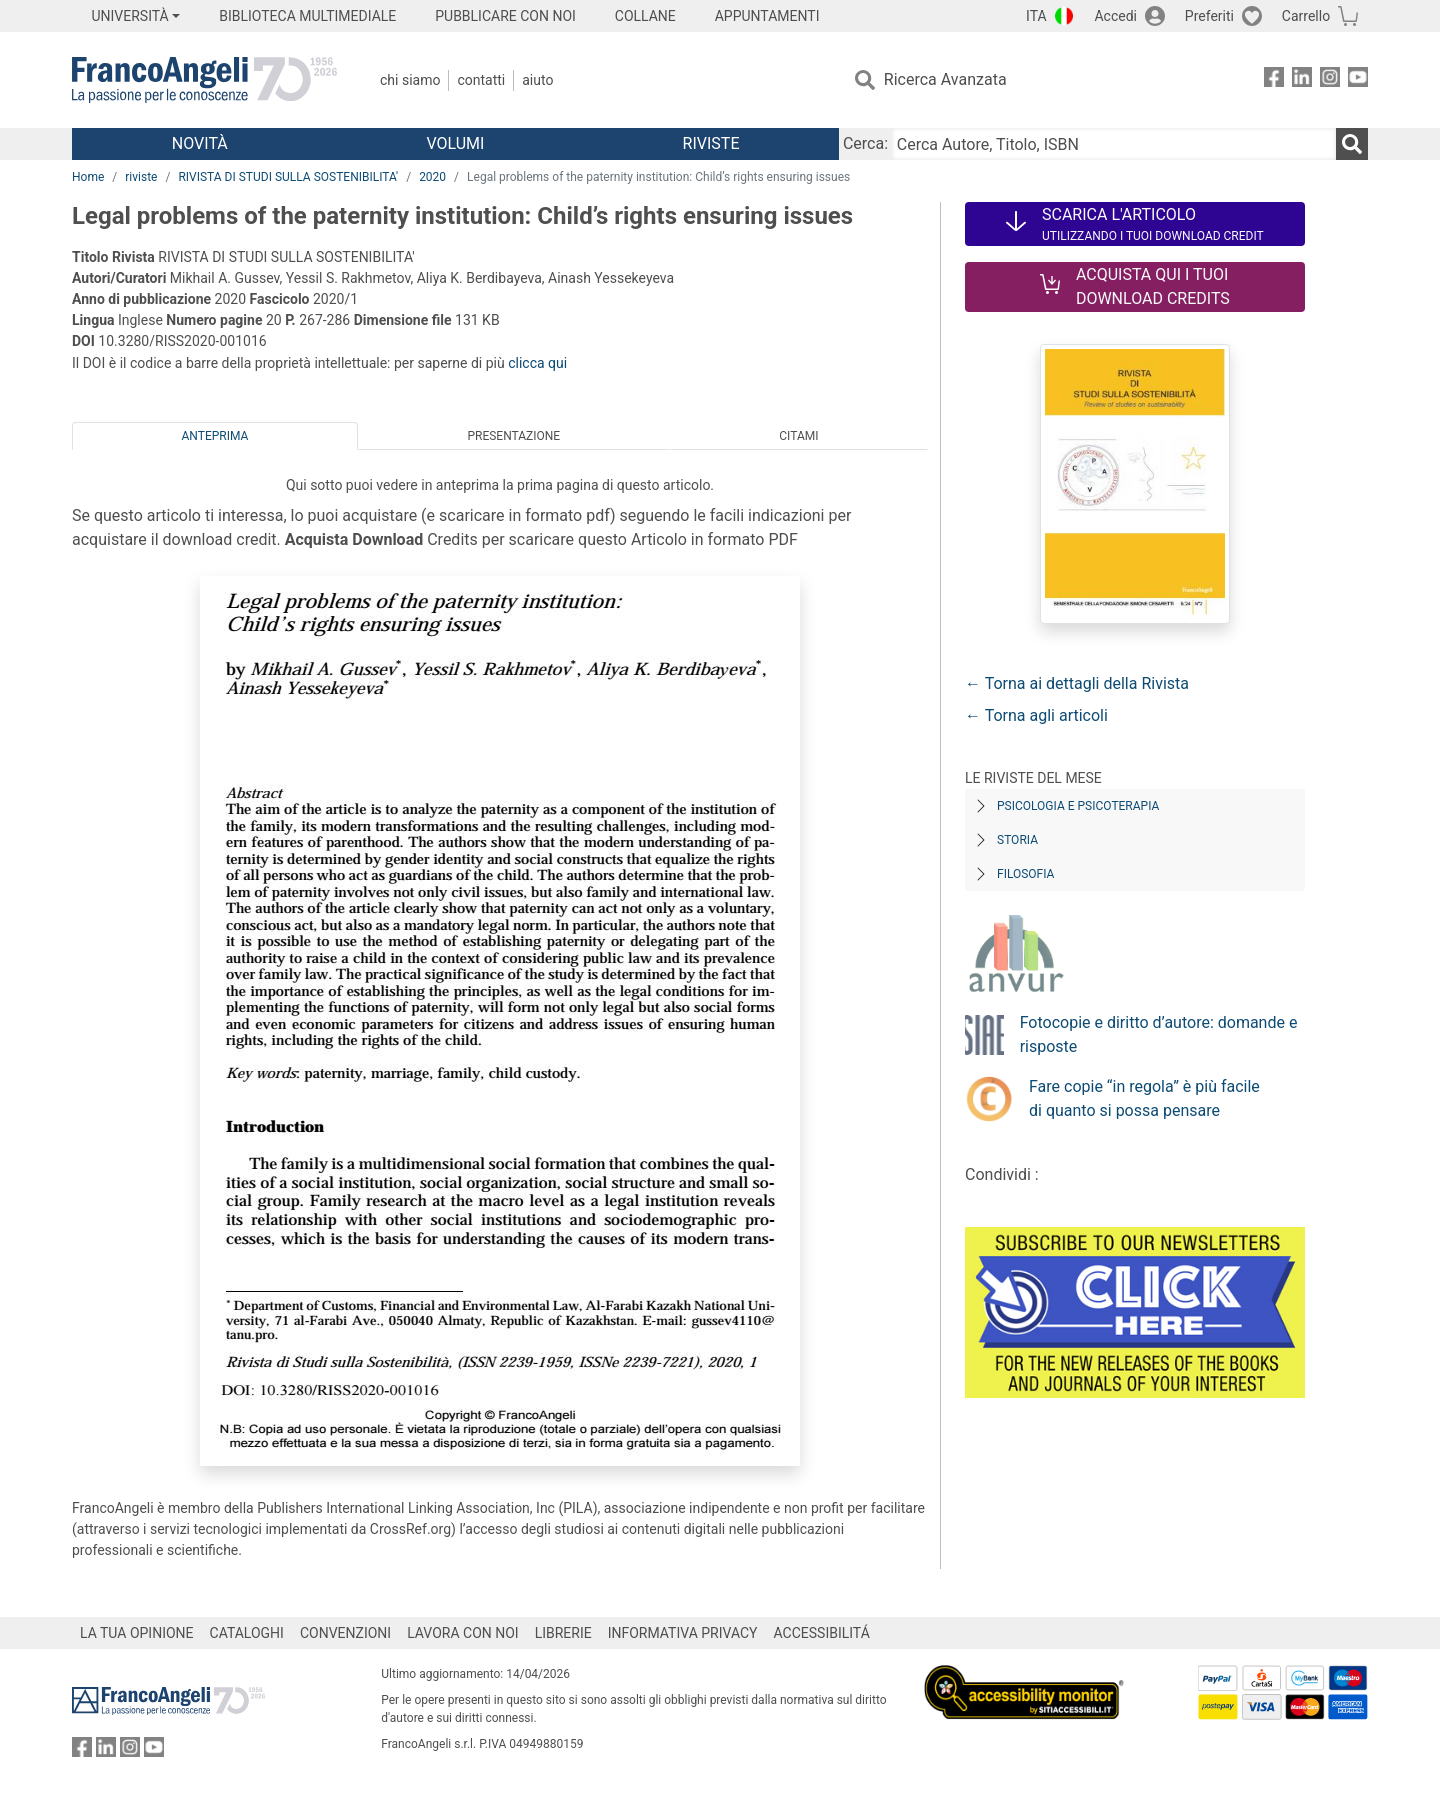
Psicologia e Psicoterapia (1078, 806)
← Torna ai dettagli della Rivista (1077, 683)
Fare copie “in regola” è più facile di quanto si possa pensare (1144, 1098)
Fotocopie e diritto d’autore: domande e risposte (1159, 1034)
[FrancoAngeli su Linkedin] (1302, 80)
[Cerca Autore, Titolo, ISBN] (1114, 144)
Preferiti (1209, 16)
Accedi (1115, 16)
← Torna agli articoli (1036, 715)
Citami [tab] (798, 436)
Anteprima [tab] (215, 436)
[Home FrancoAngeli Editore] (204, 80)
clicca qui (537, 363)
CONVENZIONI (345, 1633)
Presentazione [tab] (513, 436)
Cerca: (865, 143)
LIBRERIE (563, 1633)
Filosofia (1025, 874)
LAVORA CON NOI (463, 1633)
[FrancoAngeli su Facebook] (1274, 80)
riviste (141, 177)
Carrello (1306, 16)
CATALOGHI (247, 1633)
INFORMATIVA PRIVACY (683, 1633)
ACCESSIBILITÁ (822, 1633)
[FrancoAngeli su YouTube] (1358, 80)
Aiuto (537, 80)
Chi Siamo (410, 80)
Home (88, 177)
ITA (1036, 16)
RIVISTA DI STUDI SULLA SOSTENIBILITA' (288, 177)
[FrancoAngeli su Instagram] (1330, 80)
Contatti (481, 80)
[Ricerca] (1352, 144)
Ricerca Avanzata (945, 79)
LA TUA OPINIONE (137, 1633)
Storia (1017, 840)
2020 (432, 177)
